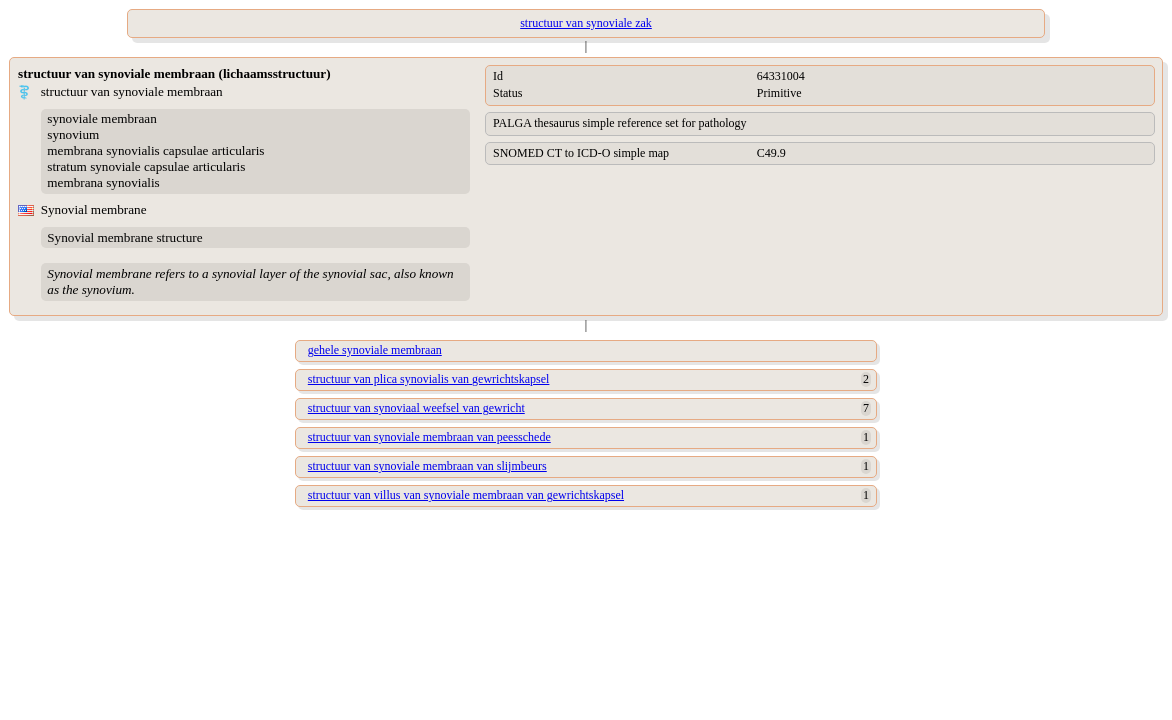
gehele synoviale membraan (375, 350)
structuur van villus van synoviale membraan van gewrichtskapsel (466, 495)
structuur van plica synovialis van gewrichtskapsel (429, 379)
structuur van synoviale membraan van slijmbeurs (427, 466)
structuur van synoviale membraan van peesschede (429, 437)
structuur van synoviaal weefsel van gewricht (416, 408)
